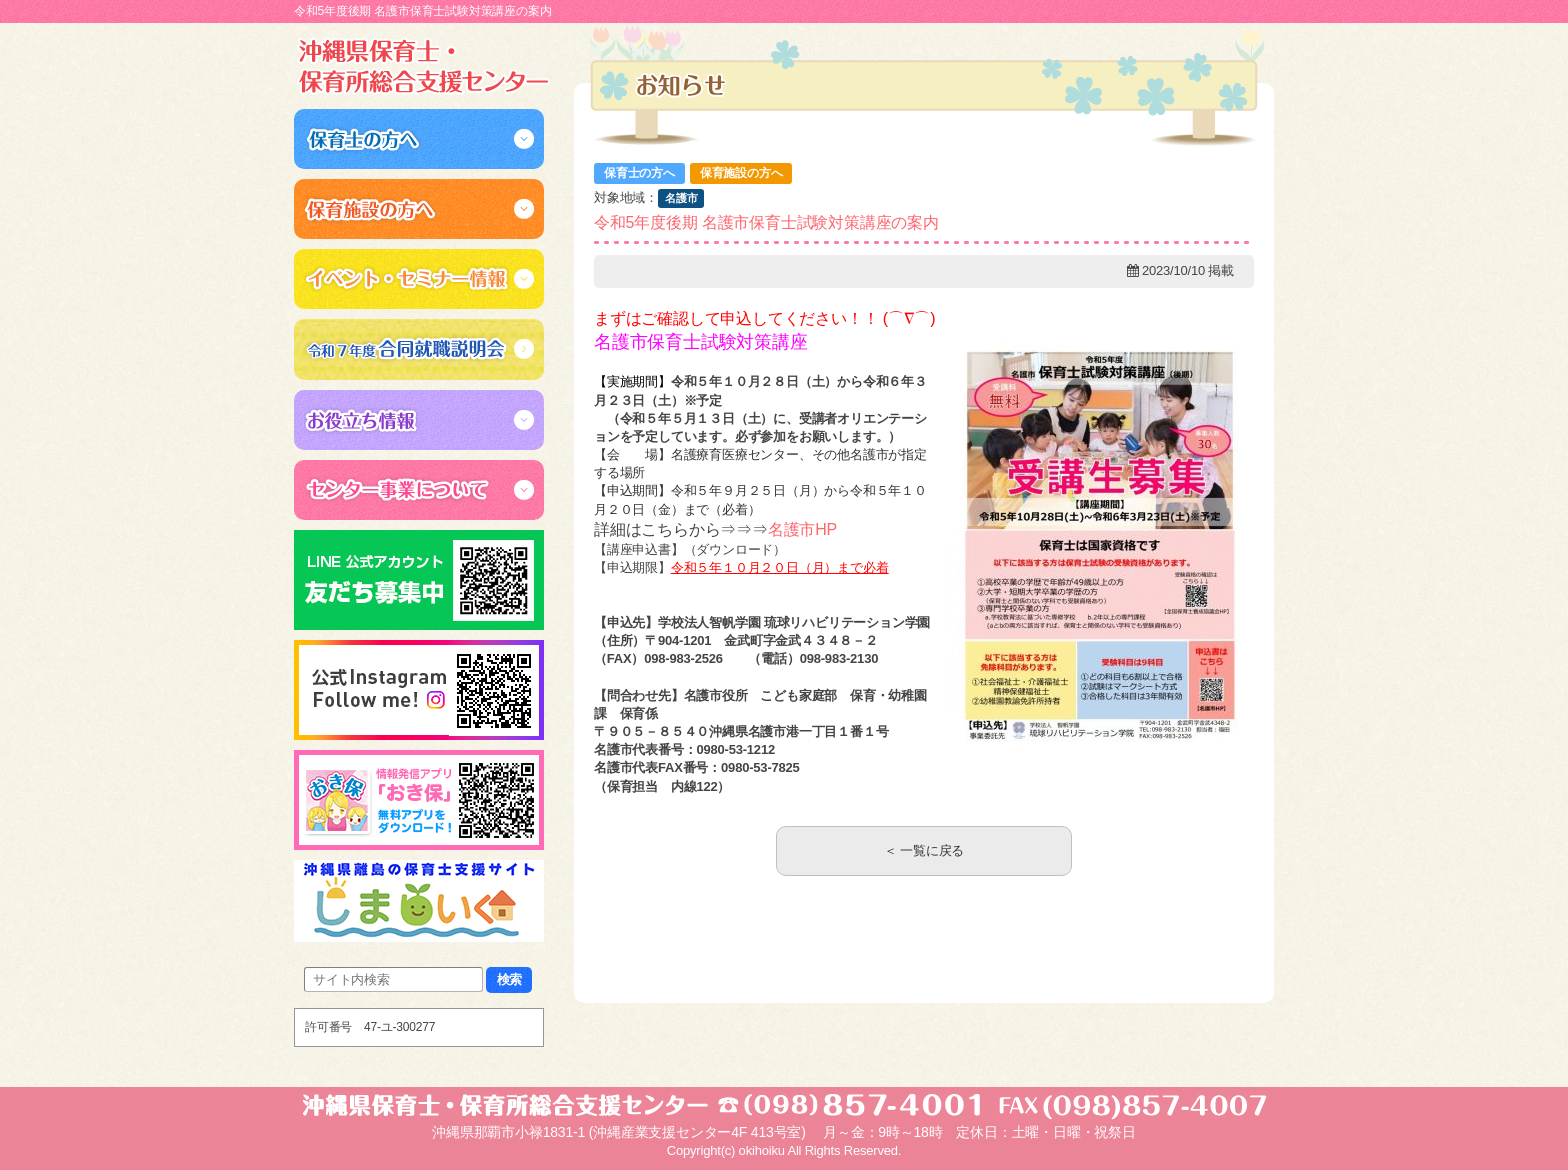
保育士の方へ (639, 173)
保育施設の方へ (741, 173)
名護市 (681, 198)
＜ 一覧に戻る (924, 850)
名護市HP (802, 529)
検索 (510, 979)
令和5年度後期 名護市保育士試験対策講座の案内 (766, 222)
